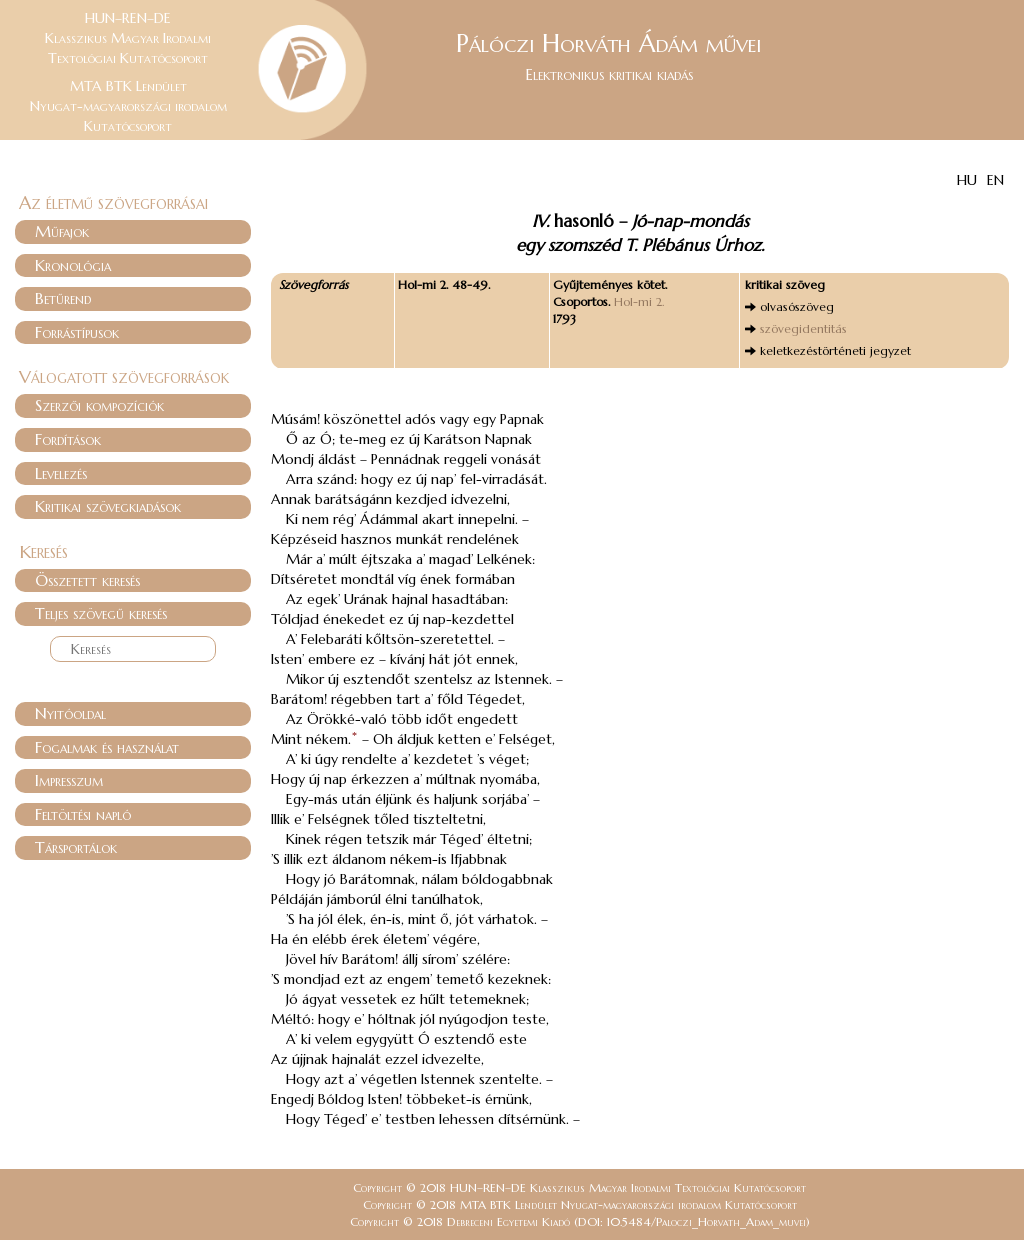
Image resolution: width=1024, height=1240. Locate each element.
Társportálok (76, 847)
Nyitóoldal (70, 713)
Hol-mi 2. (639, 301)
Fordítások (68, 439)
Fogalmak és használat (107, 747)
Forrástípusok (77, 332)
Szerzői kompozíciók (99, 405)
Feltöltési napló (83, 814)
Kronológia (73, 265)
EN (995, 180)
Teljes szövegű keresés (101, 613)
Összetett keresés (87, 580)
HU (967, 180)
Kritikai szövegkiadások (108, 506)
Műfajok (62, 231)
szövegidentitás (803, 328)
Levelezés (61, 473)
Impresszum (69, 780)
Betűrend (63, 298)
